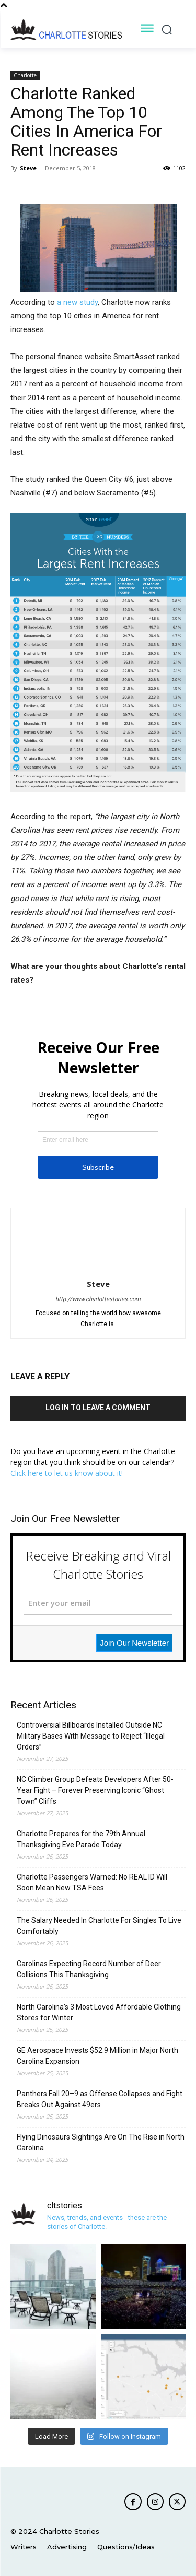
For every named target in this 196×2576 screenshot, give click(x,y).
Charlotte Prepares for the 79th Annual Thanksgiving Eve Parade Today (81, 1839)
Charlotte (25, 75)
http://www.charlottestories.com (98, 1299)
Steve (28, 168)
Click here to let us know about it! (66, 1473)
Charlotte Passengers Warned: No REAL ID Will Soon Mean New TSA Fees (92, 1882)
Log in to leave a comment (98, 1407)
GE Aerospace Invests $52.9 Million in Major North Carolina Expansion (97, 2055)
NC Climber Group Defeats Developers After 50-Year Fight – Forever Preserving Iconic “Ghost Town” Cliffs (95, 1790)
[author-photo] (98, 1269)
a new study (77, 302)
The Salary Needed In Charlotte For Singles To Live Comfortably (99, 1925)
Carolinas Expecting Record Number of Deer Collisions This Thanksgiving (89, 1969)
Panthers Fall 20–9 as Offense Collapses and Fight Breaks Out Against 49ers (99, 2099)
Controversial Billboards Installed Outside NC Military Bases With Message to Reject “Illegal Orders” (91, 1736)
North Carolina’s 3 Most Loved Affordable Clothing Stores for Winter (99, 2012)
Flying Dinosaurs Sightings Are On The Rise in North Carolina (101, 2142)
